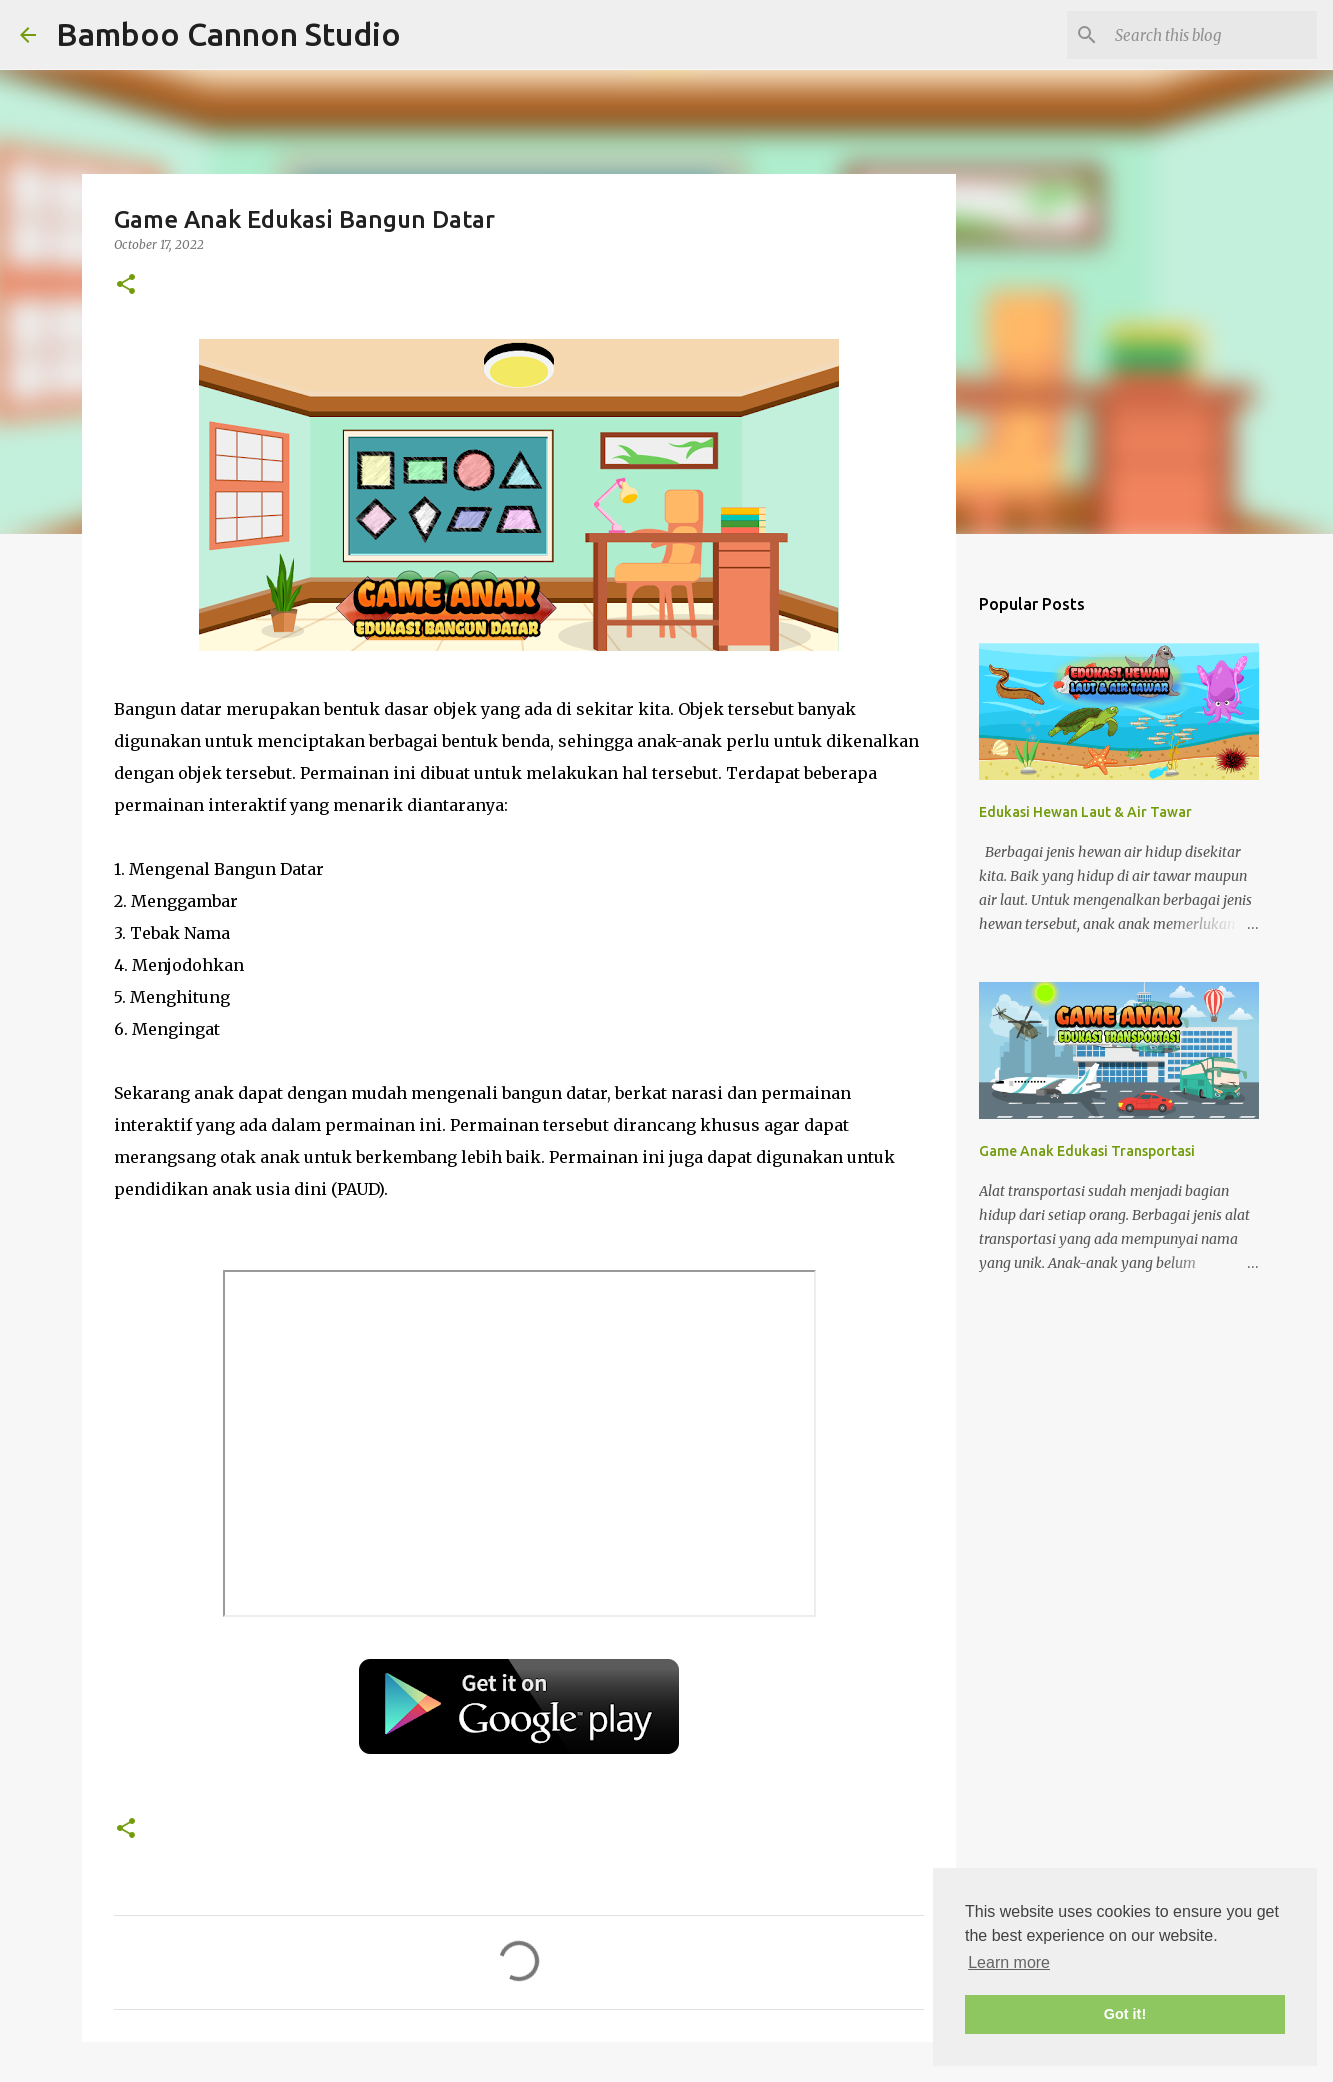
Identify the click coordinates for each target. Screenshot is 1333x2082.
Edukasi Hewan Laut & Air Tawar (1085, 812)
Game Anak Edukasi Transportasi (1087, 1151)
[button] (126, 285)
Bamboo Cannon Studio (228, 34)
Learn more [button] (1009, 1962)
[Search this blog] (1212, 35)
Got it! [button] (1125, 2014)
